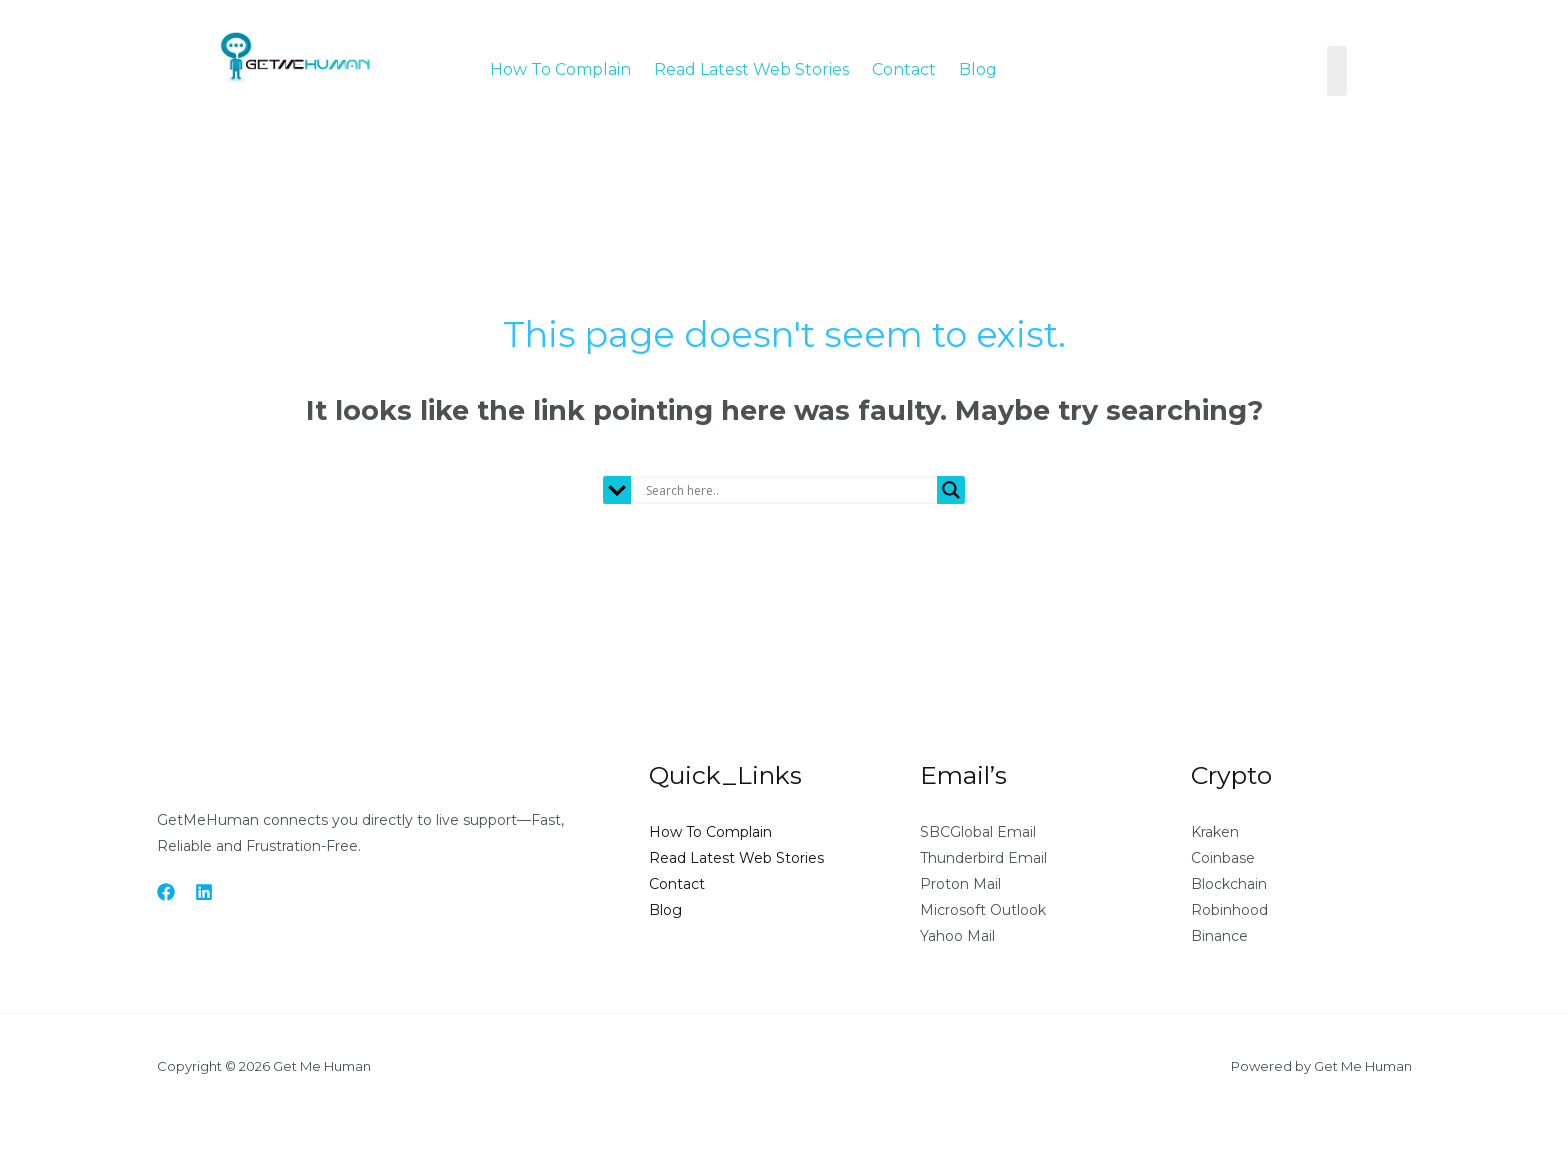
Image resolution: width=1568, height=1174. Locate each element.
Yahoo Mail (957, 936)
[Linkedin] (204, 892)
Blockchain (1229, 884)
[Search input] (789, 490)
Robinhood (1229, 910)
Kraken (1215, 832)
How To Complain (560, 67)
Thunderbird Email (983, 858)
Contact (904, 67)
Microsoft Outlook (983, 910)
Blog (978, 67)
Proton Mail (960, 884)
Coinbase (1223, 858)
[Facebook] (166, 892)
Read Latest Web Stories (751, 67)
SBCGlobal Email (978, 832)
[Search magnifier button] (951, 490)
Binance (1219, 936)
